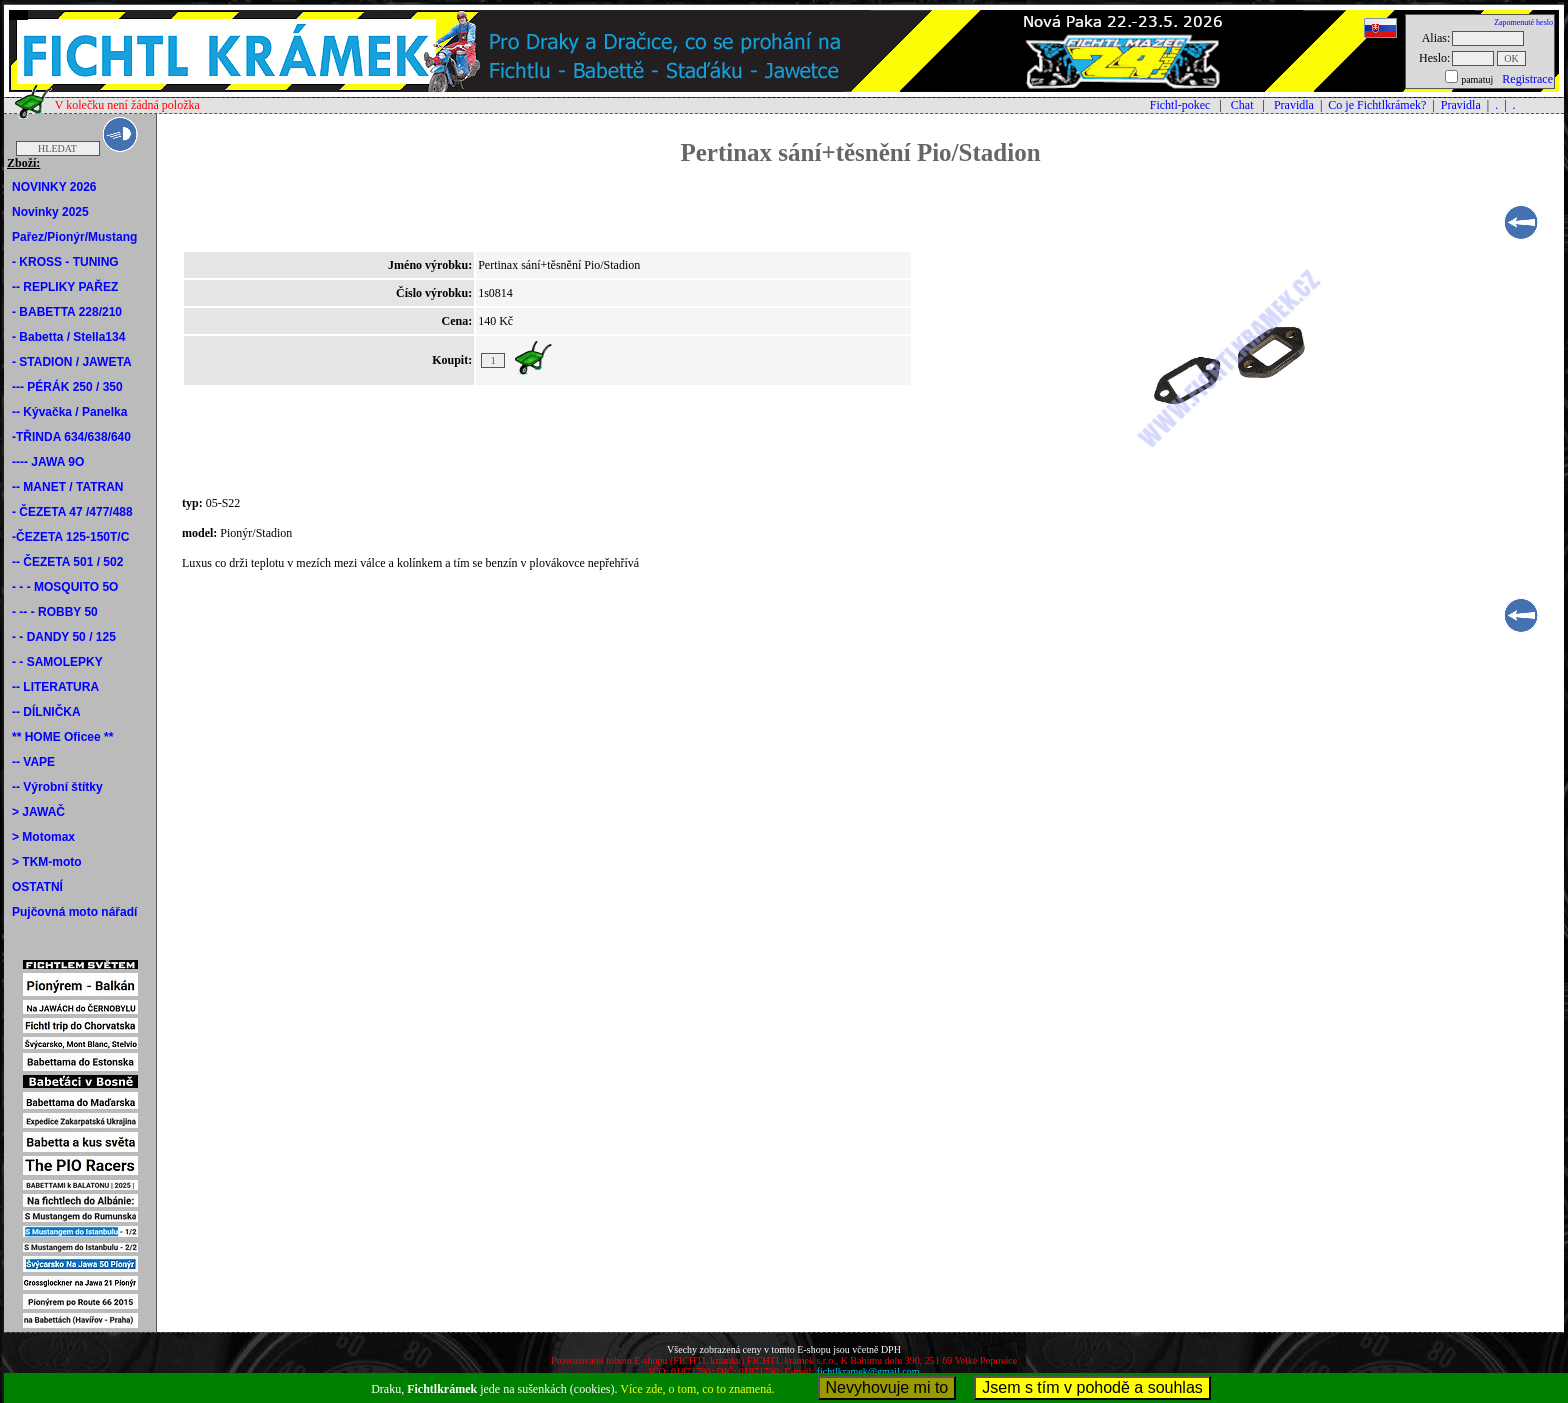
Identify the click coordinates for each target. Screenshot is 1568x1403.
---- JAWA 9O (48, 462)
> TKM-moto (47, 862)
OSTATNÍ (37, 887)
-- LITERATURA (55, 687)
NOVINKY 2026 (54, 187)
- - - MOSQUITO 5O (65, 587)
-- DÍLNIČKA (46, 712)
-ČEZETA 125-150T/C (70, 537)
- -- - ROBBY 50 (55, 612)
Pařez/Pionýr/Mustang (74, 237)
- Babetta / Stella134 (68, 337)
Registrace (1527, 79)
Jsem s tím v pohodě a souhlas (1092, 1387)
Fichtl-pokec (1180, 105)
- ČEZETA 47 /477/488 (72, 512)
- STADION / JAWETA (72, 362)
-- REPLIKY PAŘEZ (65, 287)
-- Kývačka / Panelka (69, 412)
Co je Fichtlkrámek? (1377, 105)
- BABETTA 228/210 (67, 312)
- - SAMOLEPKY (57, 662)
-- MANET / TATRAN (68, 487)
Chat (1242, 105)
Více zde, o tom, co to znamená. (697, 1389)
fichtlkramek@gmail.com (868, 1371)
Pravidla (1294, 105)
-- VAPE (33, 762)
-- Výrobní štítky (57, 787)
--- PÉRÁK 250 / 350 (67, 387)
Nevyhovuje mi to (887, 1387)
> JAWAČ (38, 812)
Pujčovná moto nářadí (74, 912)
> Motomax (43, 837)
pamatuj (1477, 79)
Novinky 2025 (50, 212)
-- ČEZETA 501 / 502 (67, 562)
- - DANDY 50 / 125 (64, 637)
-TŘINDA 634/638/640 (71, 437)
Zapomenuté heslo (1523, 22)
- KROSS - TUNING (65, 262)
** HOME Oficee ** (62, 737)
